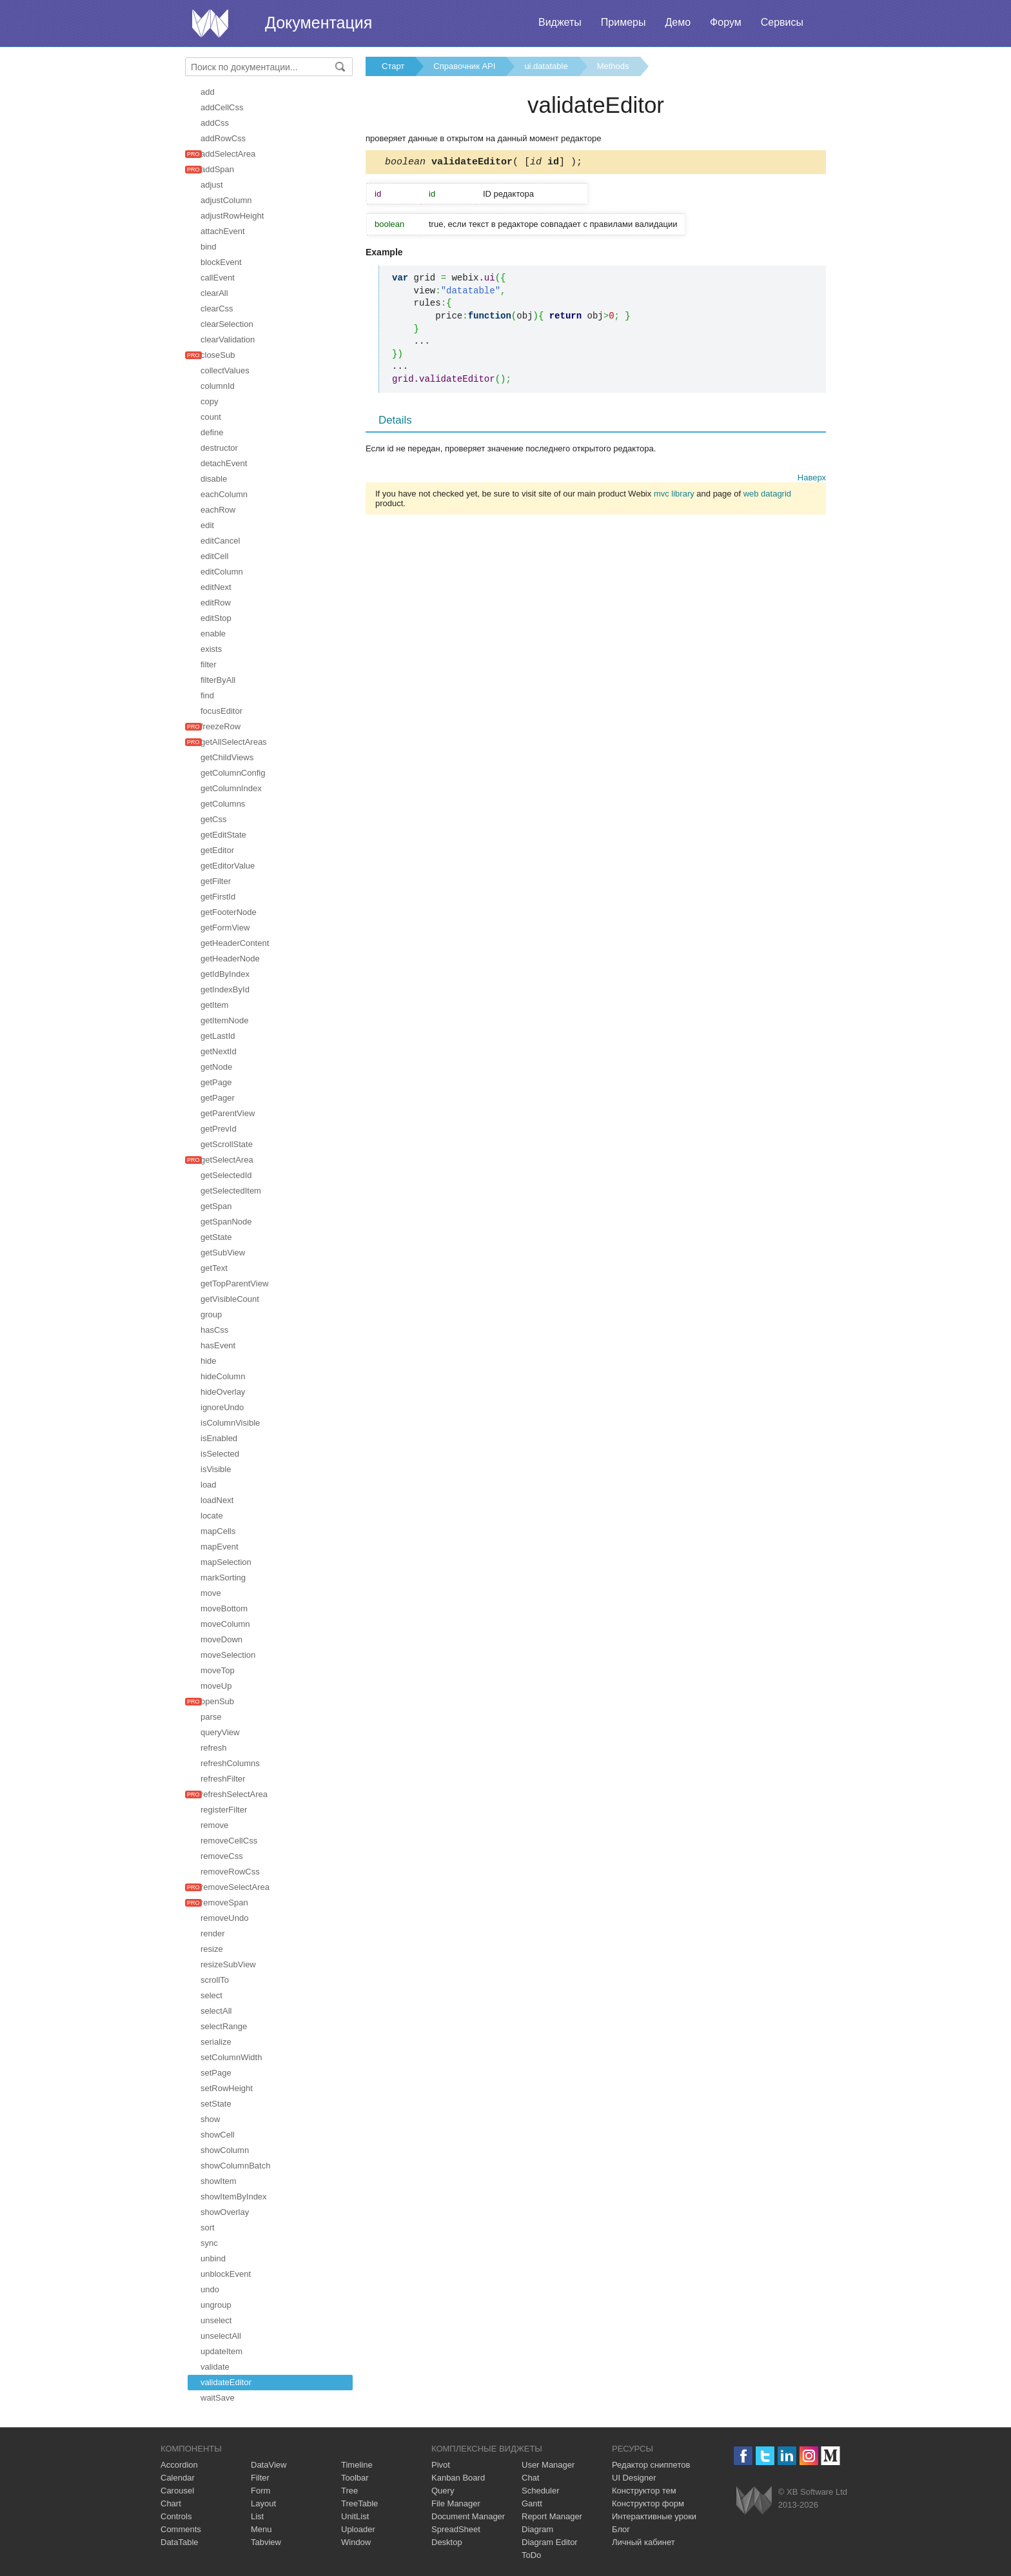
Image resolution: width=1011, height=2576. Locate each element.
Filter (260, 2478)
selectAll (216, 2011)
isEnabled (219, 1438)
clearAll (214, 293)
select (211, 1995)
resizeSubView (228, 1964)
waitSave (218, 2398)
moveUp (216, 1686)
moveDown (221, 1639)
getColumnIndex (231, 788)
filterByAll (218, 680)
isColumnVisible (230, 1423)
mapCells (218, 1531)
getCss (213, 819)
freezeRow (220, 726)
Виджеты (560, 22)
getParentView (228, 1113)
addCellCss (222, 107)
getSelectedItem (231, 1190)
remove (214, 1825)
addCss (215, 123)
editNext (216, 587)
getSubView (223, 1252)
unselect (216, 2320)
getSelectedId (226, 1175)
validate (215, 2367)
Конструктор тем (644, 2490)
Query (442, 2490)
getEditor (217, 850)
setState (216, 2104)
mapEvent (220, 1546)
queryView (220, 1732)
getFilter (216, 881)
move (211, 1593)
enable (213, 633)
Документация (318, 23)
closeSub (218, 355)
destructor (219, 448)
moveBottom (224, 1608)
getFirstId (218, 896)
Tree (349, 2490)
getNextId (219, 1051)
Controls (176, 2516)
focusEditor (221, 711)
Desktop (446, 2542)
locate (212, 1515)
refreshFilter (223, 1779)
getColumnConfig (233, 773)
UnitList (355, 2516)
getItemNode (224, 1020)
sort (208, 2227)
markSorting (223, 1577)
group (211, 1314)
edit (207, 525)
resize (212, 1949)
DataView (268, 2465)
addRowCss (223, 138)
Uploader (358, 2529)
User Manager (548, 2465)
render (213, 1933)
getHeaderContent (235, 943)
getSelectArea (227, 1160)
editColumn (222, 571)
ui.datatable (545, 66)
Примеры (623, 22)
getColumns (223, 804)
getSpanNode (226, 1221)
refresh (213, 1748)
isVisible (216, 1469)
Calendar (178, 2478)
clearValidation (228, 339)
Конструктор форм (648, 2503)
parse (211, 1717)
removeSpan (224, 1902)
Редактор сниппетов (651, 2465)
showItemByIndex (234, 2196)
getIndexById (225, 989)
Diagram (537, 2529)
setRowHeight (227, 2088)
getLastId (218, 1036)
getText (214, 1268)
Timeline (357, 2465)
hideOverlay (223, 1392)
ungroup (216, 2305)
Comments (181, 2529)
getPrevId (219, 1129)
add (208, 92)
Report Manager (552, 2516)
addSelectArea (228, 154)
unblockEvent (226, 2274)
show (210, 2119)
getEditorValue (228, 865)
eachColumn (224, 494)
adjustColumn (226, 200)
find (207, 695)
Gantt (532, 2503)
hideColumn (223, 1376)
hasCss (214, 1330)
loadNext (217, 1500)
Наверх (812, 479)
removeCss (222, 1856)
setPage (216, 2073)
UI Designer (634, 2478)
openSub (217, 1701)
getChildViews (227, 757)
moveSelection (228, 1655)
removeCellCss (229, 1840)
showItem (219, 2181)
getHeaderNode (230, 958)
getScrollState (227, 1144)
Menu (261, 2529)
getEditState (223, 835)
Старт (393, 66)
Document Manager (468, 2516)
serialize (216, 2042)
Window (356, 2542)
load (209, 1485)
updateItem (221, 2351)
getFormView (225, 927)
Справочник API (464, 66)
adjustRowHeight (232, 216)
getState (216, 1237)
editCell (214, 556)
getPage (216, 1082)
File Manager (455, 2503)
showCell (218, 2134)
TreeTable (359, 2503)
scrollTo (215, 1980)
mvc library (674, 495)
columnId (218, 386)
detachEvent (224, 463)
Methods (613, 66)
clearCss (217, 308)
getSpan (216, 1206)
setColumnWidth (231, 2057)
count (211, 417)
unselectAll (221, 2336)
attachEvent (223, 231)
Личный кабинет (643, 2542)
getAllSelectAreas (234, 742)
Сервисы (782, 22)
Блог (621, 2529)
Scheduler (541, 2490)
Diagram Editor (550, 2542)
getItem (214, 1005)
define (212, 432)
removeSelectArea (235, 1887)
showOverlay (225, 2212)
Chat (530, 2478)
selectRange (224, 2026)
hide (209, 1361)
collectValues (225, 370)
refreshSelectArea (234, 1794)
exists (211, 649)
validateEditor (226, 2382)
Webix (754, 2500)
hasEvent (218, 1345)
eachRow (218, 510)
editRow (216, 602)
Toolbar (355, 2478)
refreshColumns (230, 1763)
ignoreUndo (222, 1407)
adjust (212, 185)
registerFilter (224, 1809)
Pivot (440, 2465)
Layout (263, 2503)
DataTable (180, 2542)
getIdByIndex (225, 974)
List (257, 2516)
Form (260, 2490)
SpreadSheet (455, 2529)
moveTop (218, 1670)
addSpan (217, 169)
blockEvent (221, 262)
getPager (218, 1098)
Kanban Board (458, 2478)
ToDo (531, 2555)
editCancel (220, 541)
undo (210, 2289)
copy (209, 401)
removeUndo (224, 1918)
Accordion (179, 2465)
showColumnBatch (235, 2165)
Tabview (266, 2542)
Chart (171, 2503)
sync (209, 2243)
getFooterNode (229, 912)
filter (209, 664)
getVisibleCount (230, 1299)
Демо (678, 22)
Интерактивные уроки (654, 2516)
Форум (725, 22)
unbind (213, 2258)
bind (209, 246)
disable (214, 479)
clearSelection (227, 324)
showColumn (225, 2150)
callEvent (218, 277)
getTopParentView (234, 1283)
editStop (216, 618)
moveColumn (225, 1624)
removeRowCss (230, 1871)
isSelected (220, 1454)
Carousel (177, 2490)
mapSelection (226, 1562)
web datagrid (767, 495)
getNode (216, 1067)
